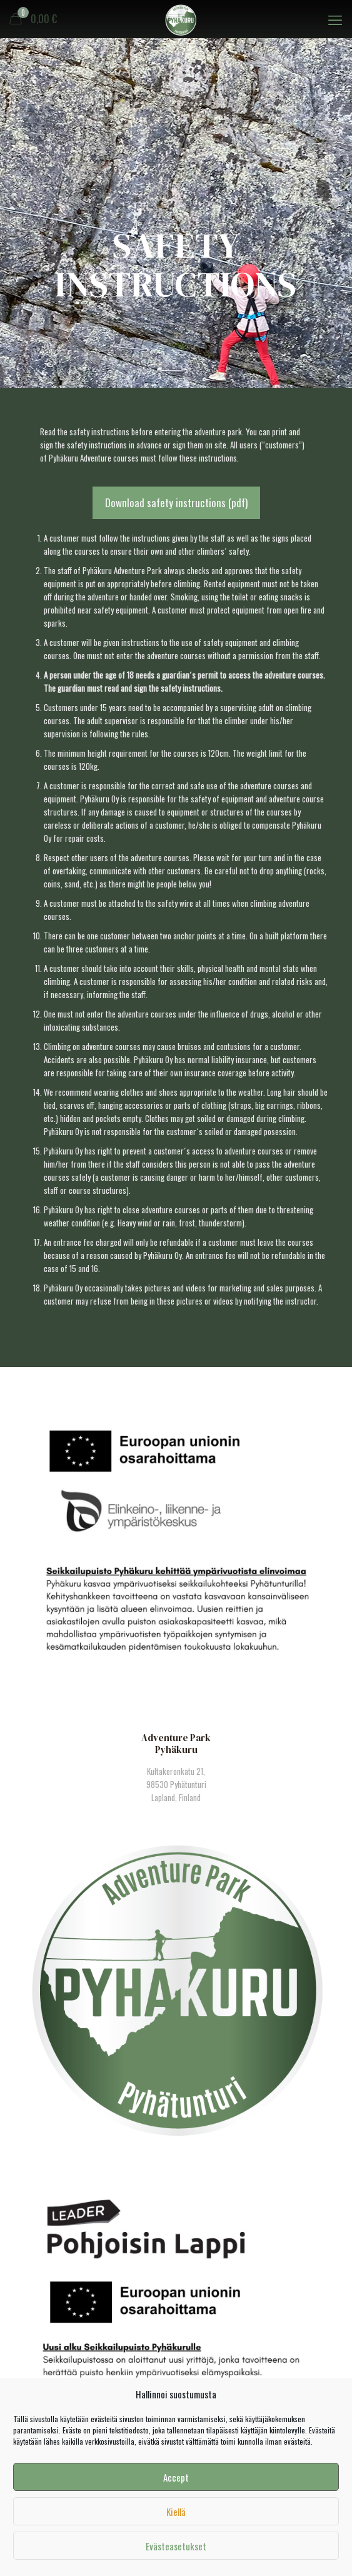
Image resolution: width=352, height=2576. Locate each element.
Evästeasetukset (176, 2546)
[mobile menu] (335, 18)
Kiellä (176, 2511)
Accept (176, 2477)
